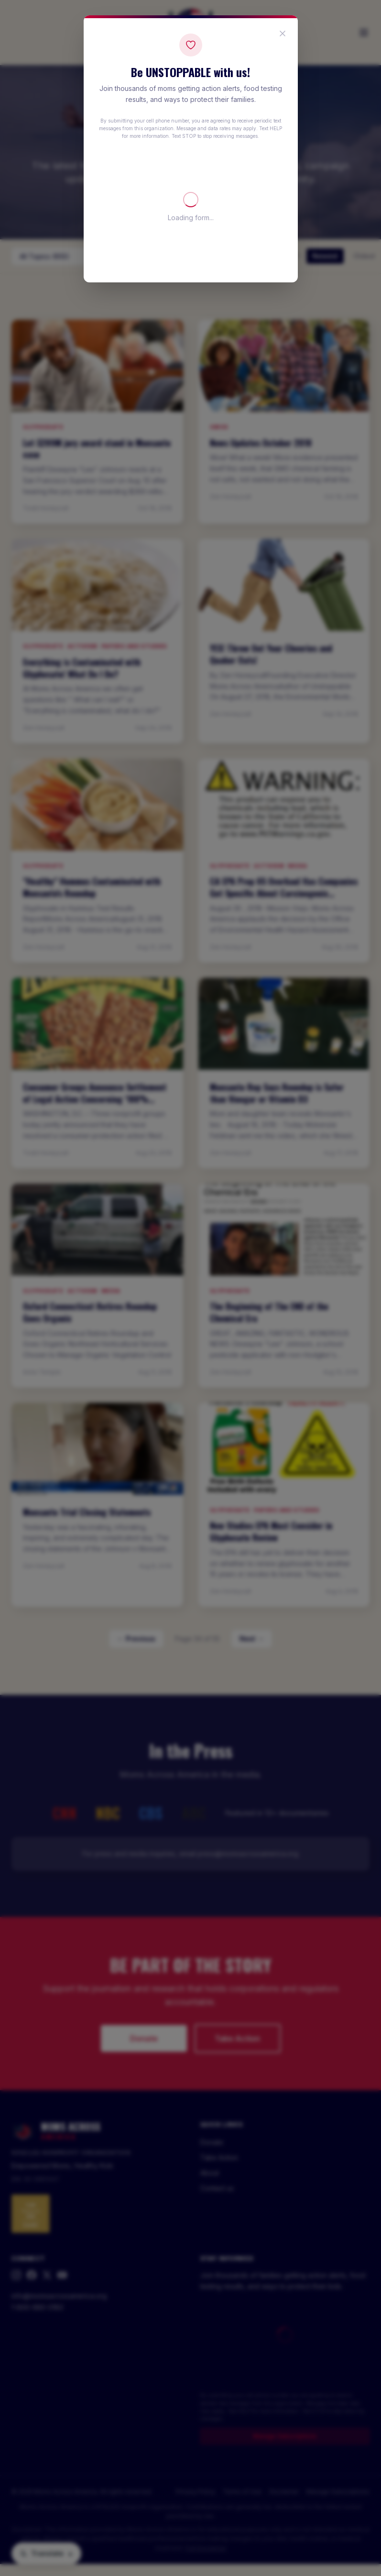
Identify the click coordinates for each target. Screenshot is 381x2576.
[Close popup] (282, 33)
